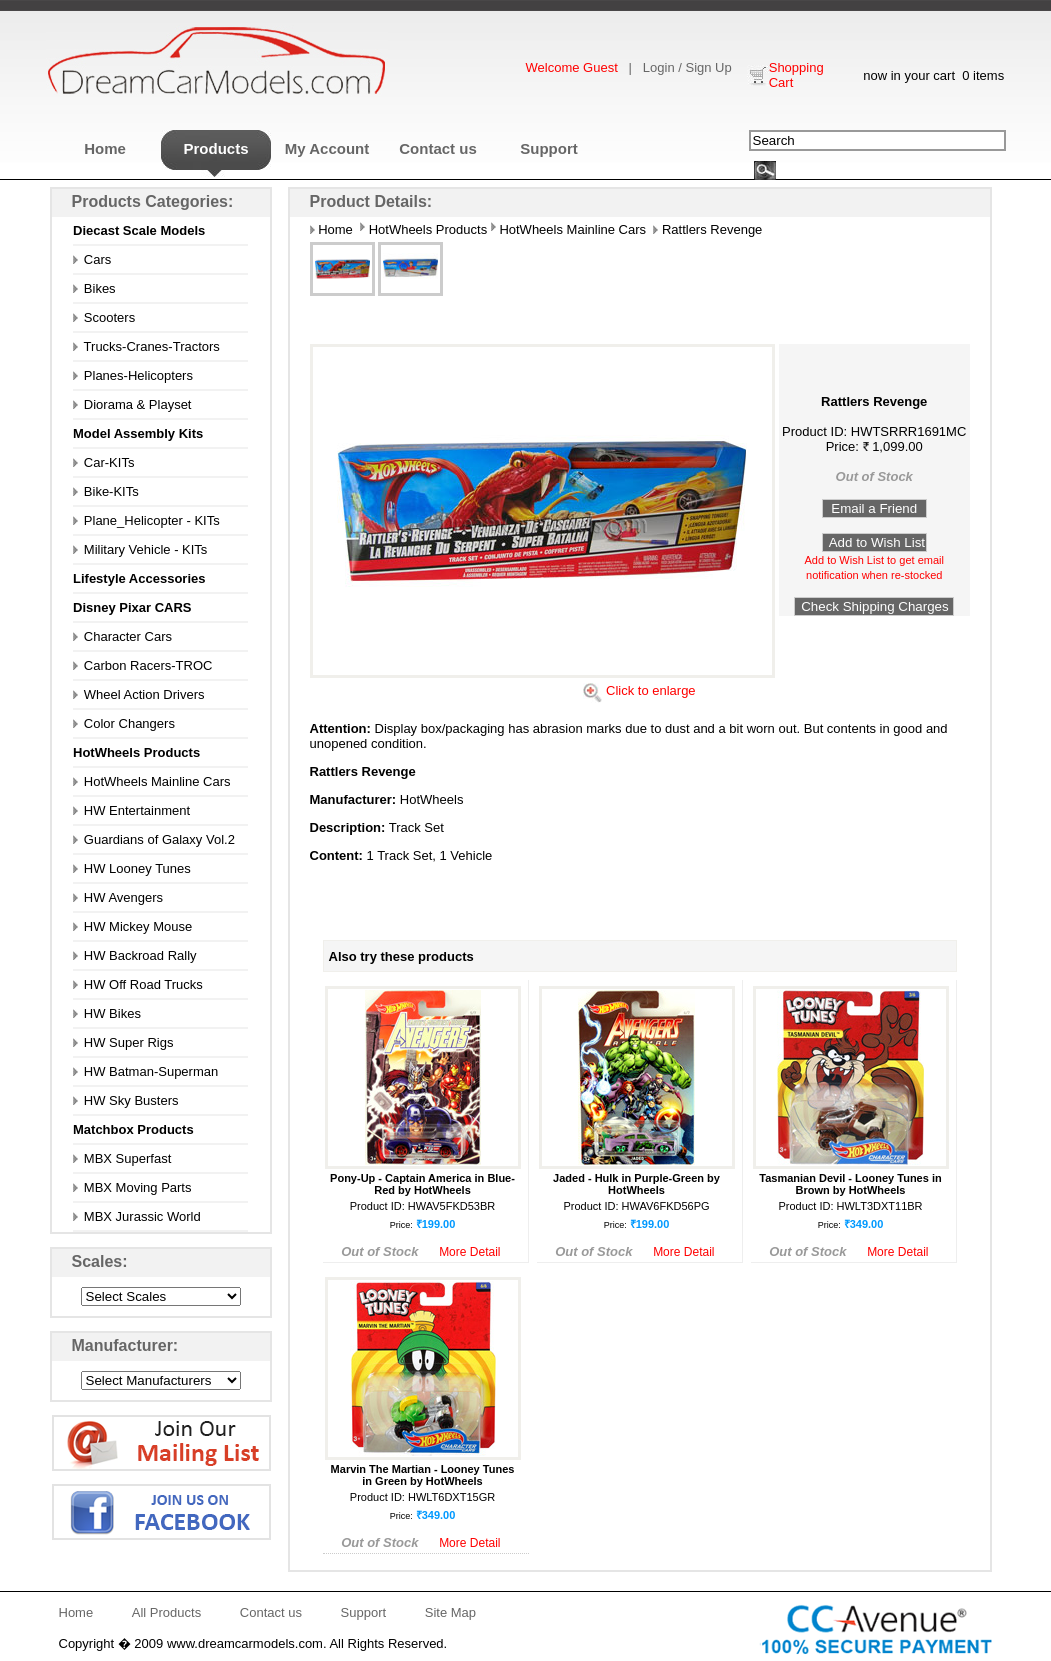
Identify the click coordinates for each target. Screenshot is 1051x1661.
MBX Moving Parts (132, 1187)
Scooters (104, 317)
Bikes (94, 288)
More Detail (469, 1252)
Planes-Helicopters (133, 375)
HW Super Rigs (123, 1042)
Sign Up (708, 67)
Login (659, 67)
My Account (327, 148)
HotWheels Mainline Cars (152, 781)
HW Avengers (118, 897)
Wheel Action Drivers (139, 694)
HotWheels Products (426, 229)
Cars (92, 259)
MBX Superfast (122, 1158)
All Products (166, 1612)
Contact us (438, 148)
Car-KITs (103, 462)
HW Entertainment (131, 810)
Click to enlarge (651, 690)
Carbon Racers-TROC (142, 665)
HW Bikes (107, 1013)
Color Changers (124, 723)
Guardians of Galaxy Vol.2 (154, 839)
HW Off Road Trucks (138, 984)
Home (105, 148)
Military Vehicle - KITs (140, 549)
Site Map (450, 1612)
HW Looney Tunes (132, 868)
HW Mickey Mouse (132, 926)
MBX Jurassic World (137, 1216)
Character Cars (122, 636)
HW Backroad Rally (135, 955)
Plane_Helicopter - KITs (146, 520)
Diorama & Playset (132, 404)
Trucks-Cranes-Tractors (146, 346)
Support (549, 148)
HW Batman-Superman (145, 1071)
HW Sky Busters (125, 1100)
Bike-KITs (106, 491)
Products (215, 148)
